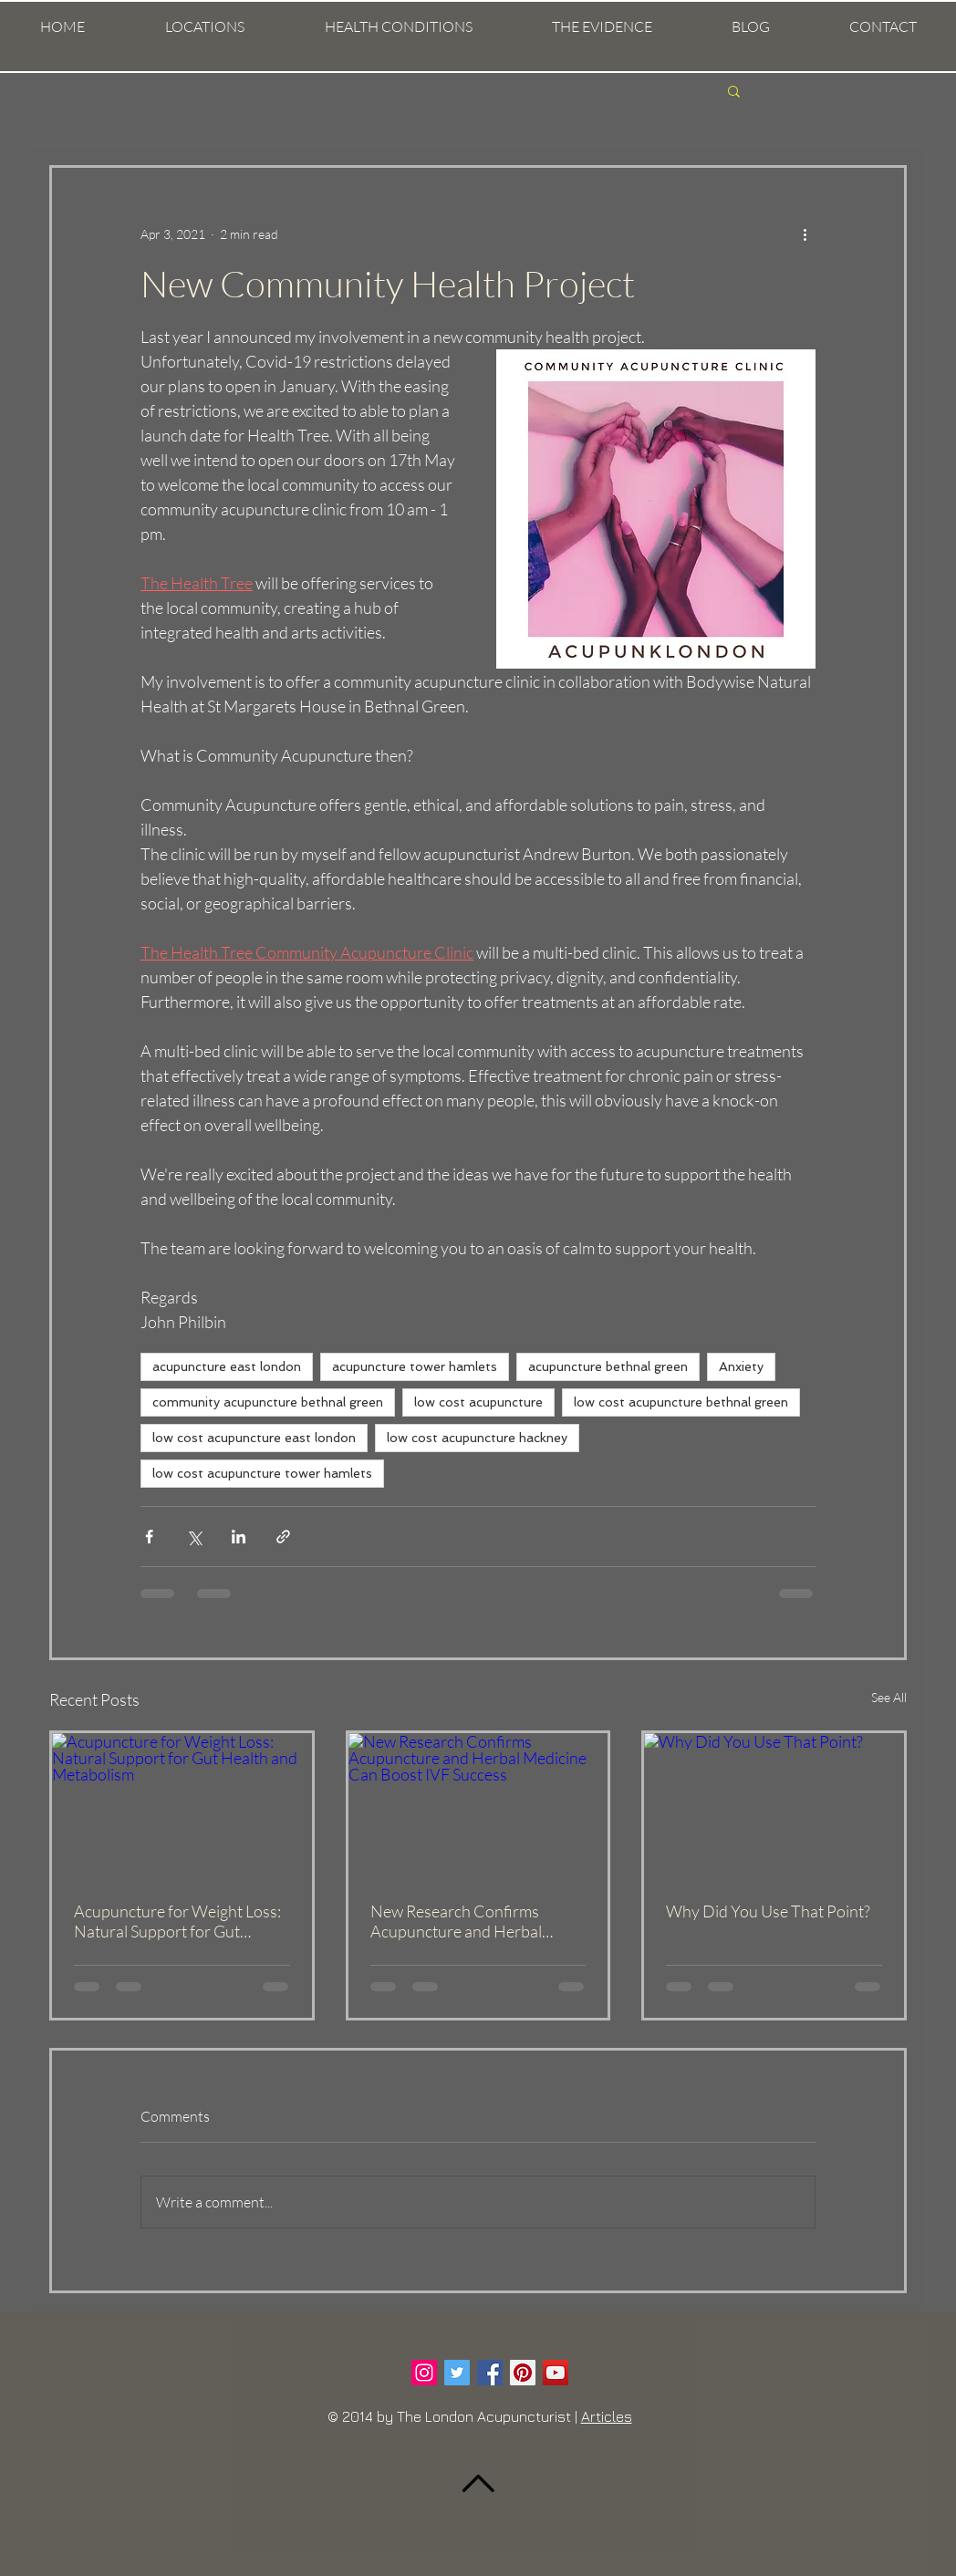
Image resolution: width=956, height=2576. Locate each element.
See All (889, 1697)
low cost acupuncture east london (254, 1437)
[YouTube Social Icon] (555, 2372)
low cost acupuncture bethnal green (681, 1402)
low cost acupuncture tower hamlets (262, 1473)
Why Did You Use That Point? (768, 1911)
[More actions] (805, 233)
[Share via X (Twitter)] (194, 1536)
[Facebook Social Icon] (490, 2372)
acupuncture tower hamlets (414, 1366)
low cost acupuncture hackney (477, 1437)
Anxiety (741, 1366)
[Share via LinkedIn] (238, 1536)
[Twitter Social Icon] (457, 2372)
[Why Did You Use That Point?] (774, 1806)
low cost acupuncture (478, 1402)
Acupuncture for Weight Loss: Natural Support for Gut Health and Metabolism (177, 1921)
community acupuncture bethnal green (267, 1402)
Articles (606, 2416)
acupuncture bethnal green (608, 1366)
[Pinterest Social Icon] (522, 2372)
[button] (205, 27)
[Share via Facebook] (149, 1536)
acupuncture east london (226, 1366)
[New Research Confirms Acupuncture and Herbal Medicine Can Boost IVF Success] (478, 1806)
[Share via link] (283, 1536)
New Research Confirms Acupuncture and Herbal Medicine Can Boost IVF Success (456, 1921)
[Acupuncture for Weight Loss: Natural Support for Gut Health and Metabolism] (182, 1806)
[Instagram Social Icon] (424, 2372)
